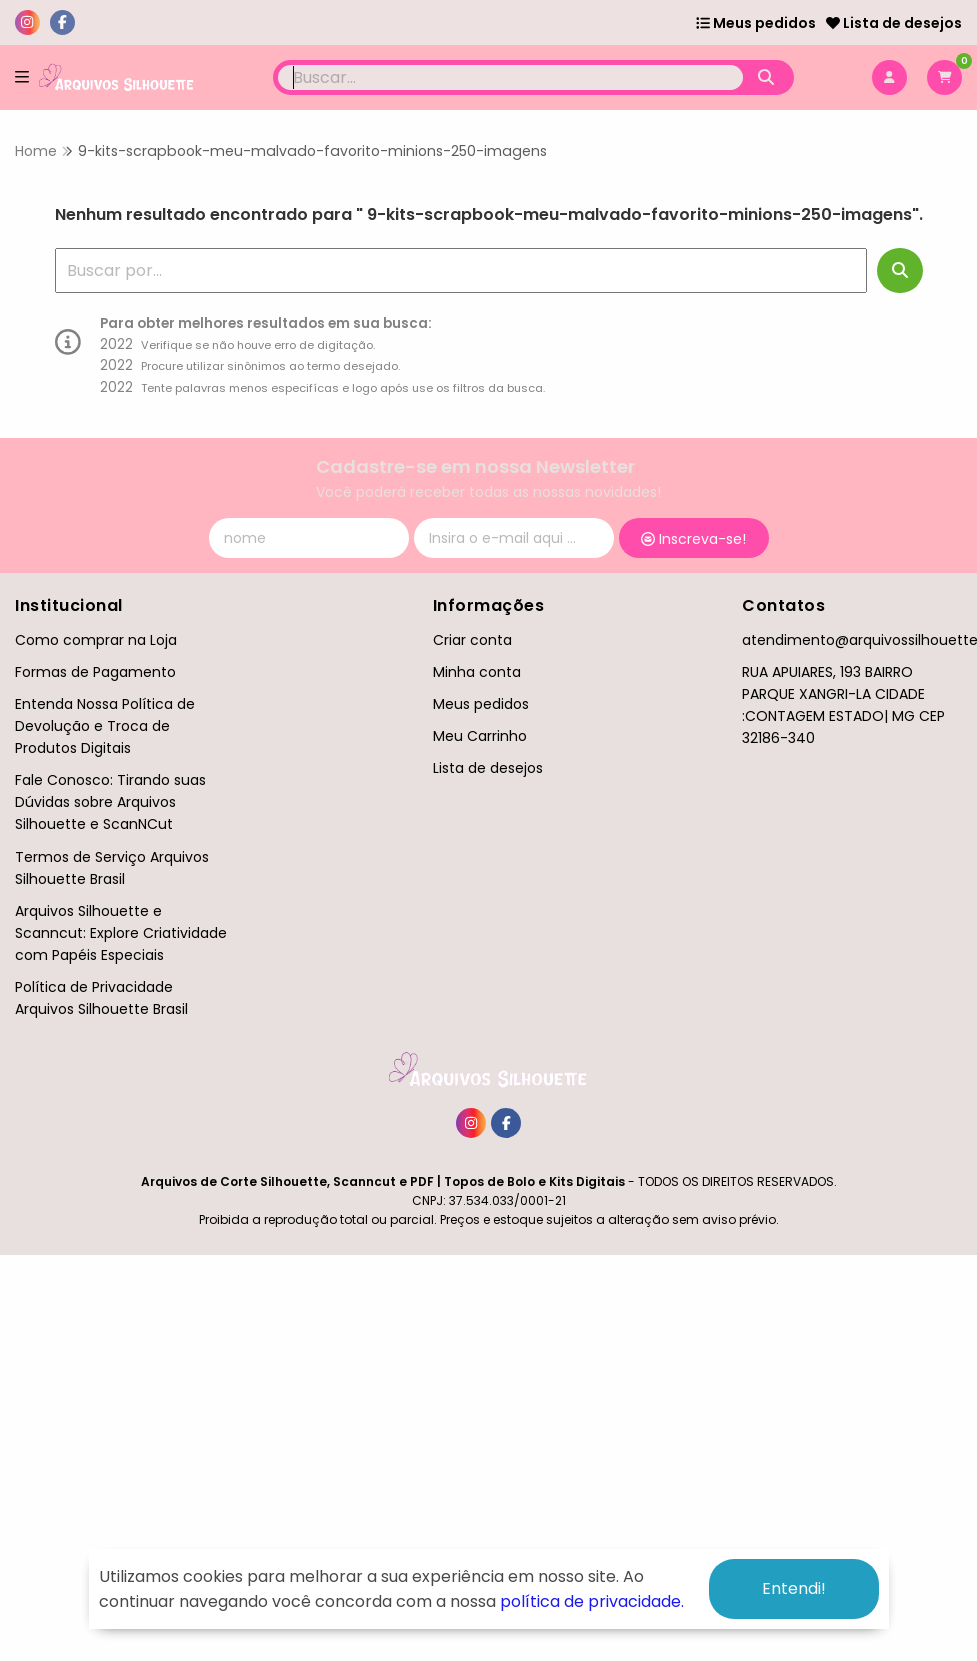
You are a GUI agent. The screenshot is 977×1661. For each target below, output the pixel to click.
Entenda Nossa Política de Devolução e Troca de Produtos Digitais (105, 726)
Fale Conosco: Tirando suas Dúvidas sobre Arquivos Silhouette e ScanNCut (110, 802)
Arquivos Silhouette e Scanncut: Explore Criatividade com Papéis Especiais (121, 933)
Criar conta (472, 640)
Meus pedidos (756, 23)
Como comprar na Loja (96, 640)
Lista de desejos (894, 23)
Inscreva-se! (693, 539)
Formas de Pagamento (95, 672)
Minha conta (477, 672)
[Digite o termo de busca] (510, 77)
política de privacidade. (592, 1601)
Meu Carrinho (480, 736)
